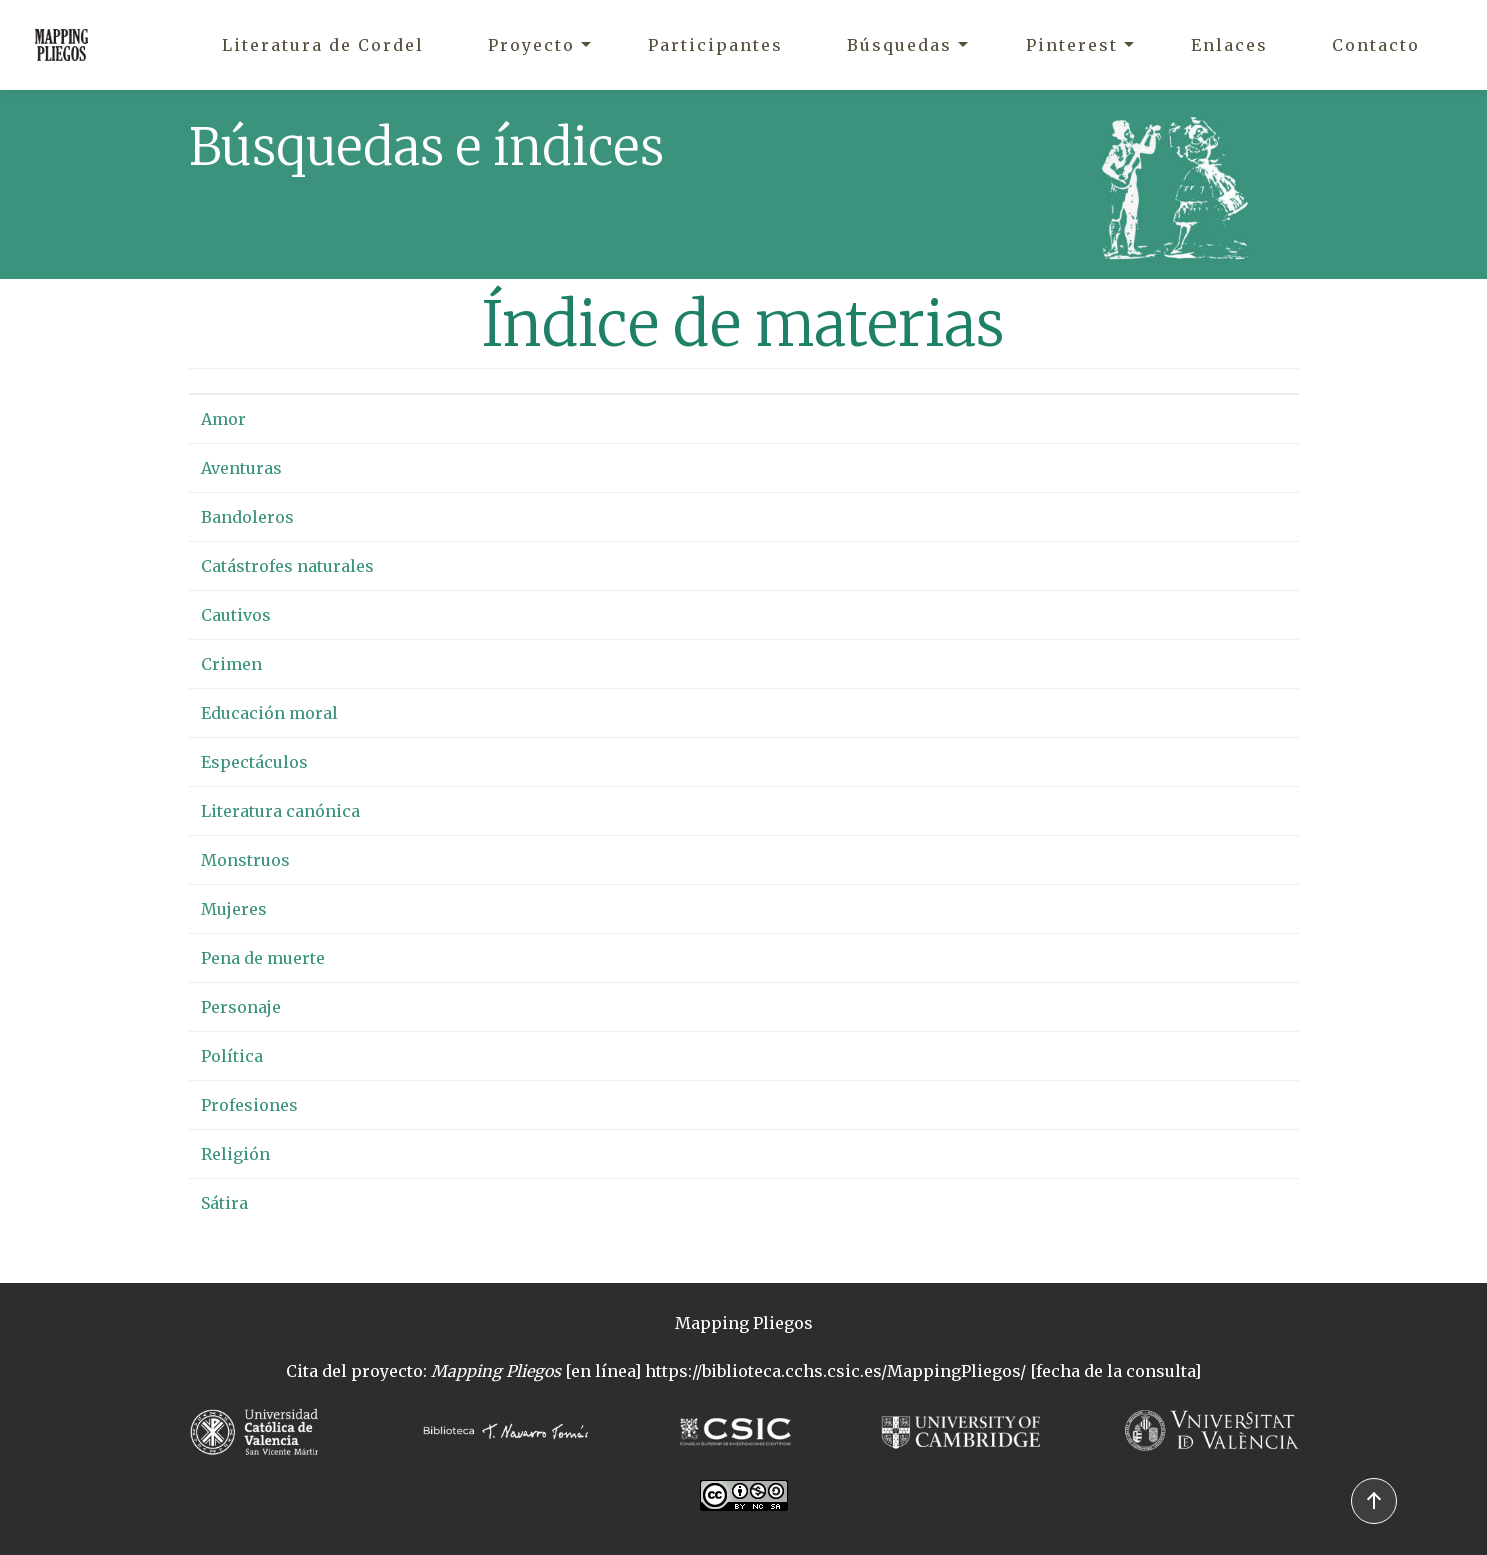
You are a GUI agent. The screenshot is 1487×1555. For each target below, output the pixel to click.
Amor (223, 419)
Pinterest (1072, 45)
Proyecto (531, 45)
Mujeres (234, 909)
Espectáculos (254, 762)
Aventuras (241, 468)
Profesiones (249, 1105)
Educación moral (269, 713)
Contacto (1376, 45)
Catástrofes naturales (287, 566)
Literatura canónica (280, 811)
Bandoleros (247, 517)
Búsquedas (899, 45)
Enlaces (1229, 45)
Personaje (241, 1007)
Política (232, 1056)
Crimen (231, 664)
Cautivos (236, 615)
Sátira (224, 1203)
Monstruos (245, 860)
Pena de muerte (263, 958)
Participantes (715, 45)
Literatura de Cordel (323, 45)
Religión (235, 1154)
